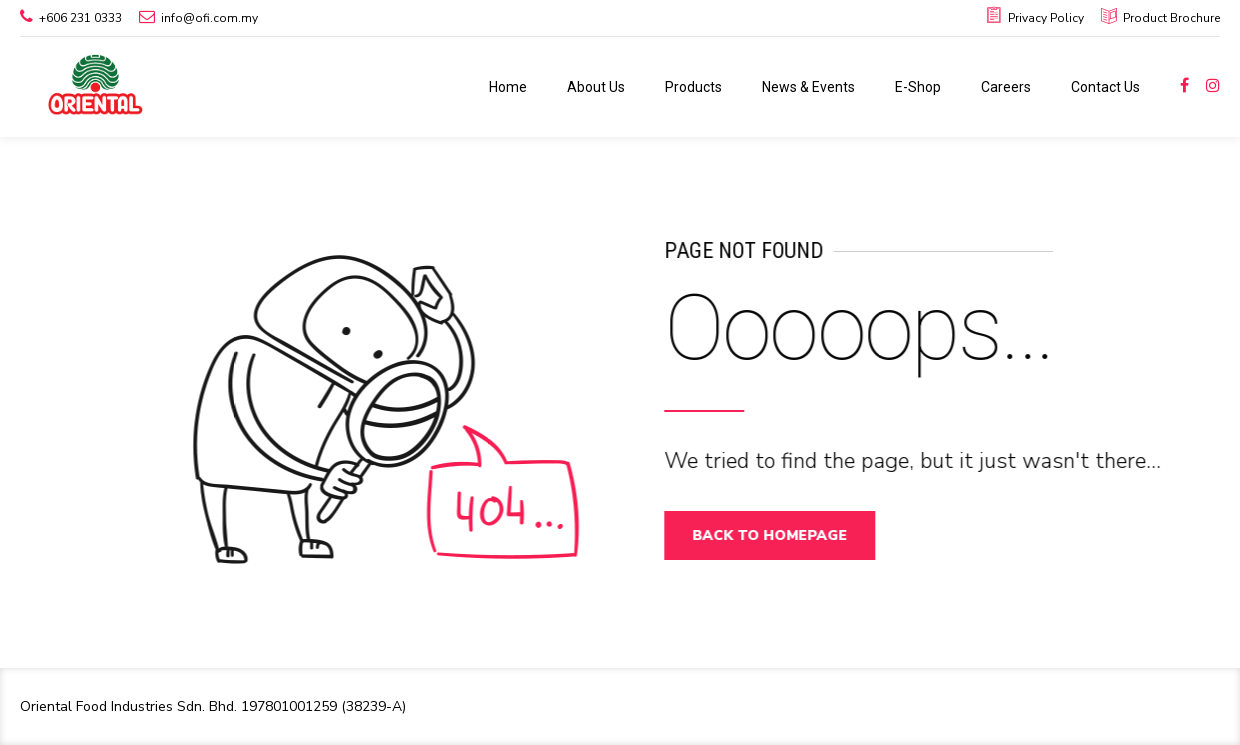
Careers (1006, 87)
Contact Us (1105, 87)
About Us (596, 87)
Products (693, 87)
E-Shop (918, 87)
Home (508, 87)
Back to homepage (776, 535)
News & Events (808, 87)
